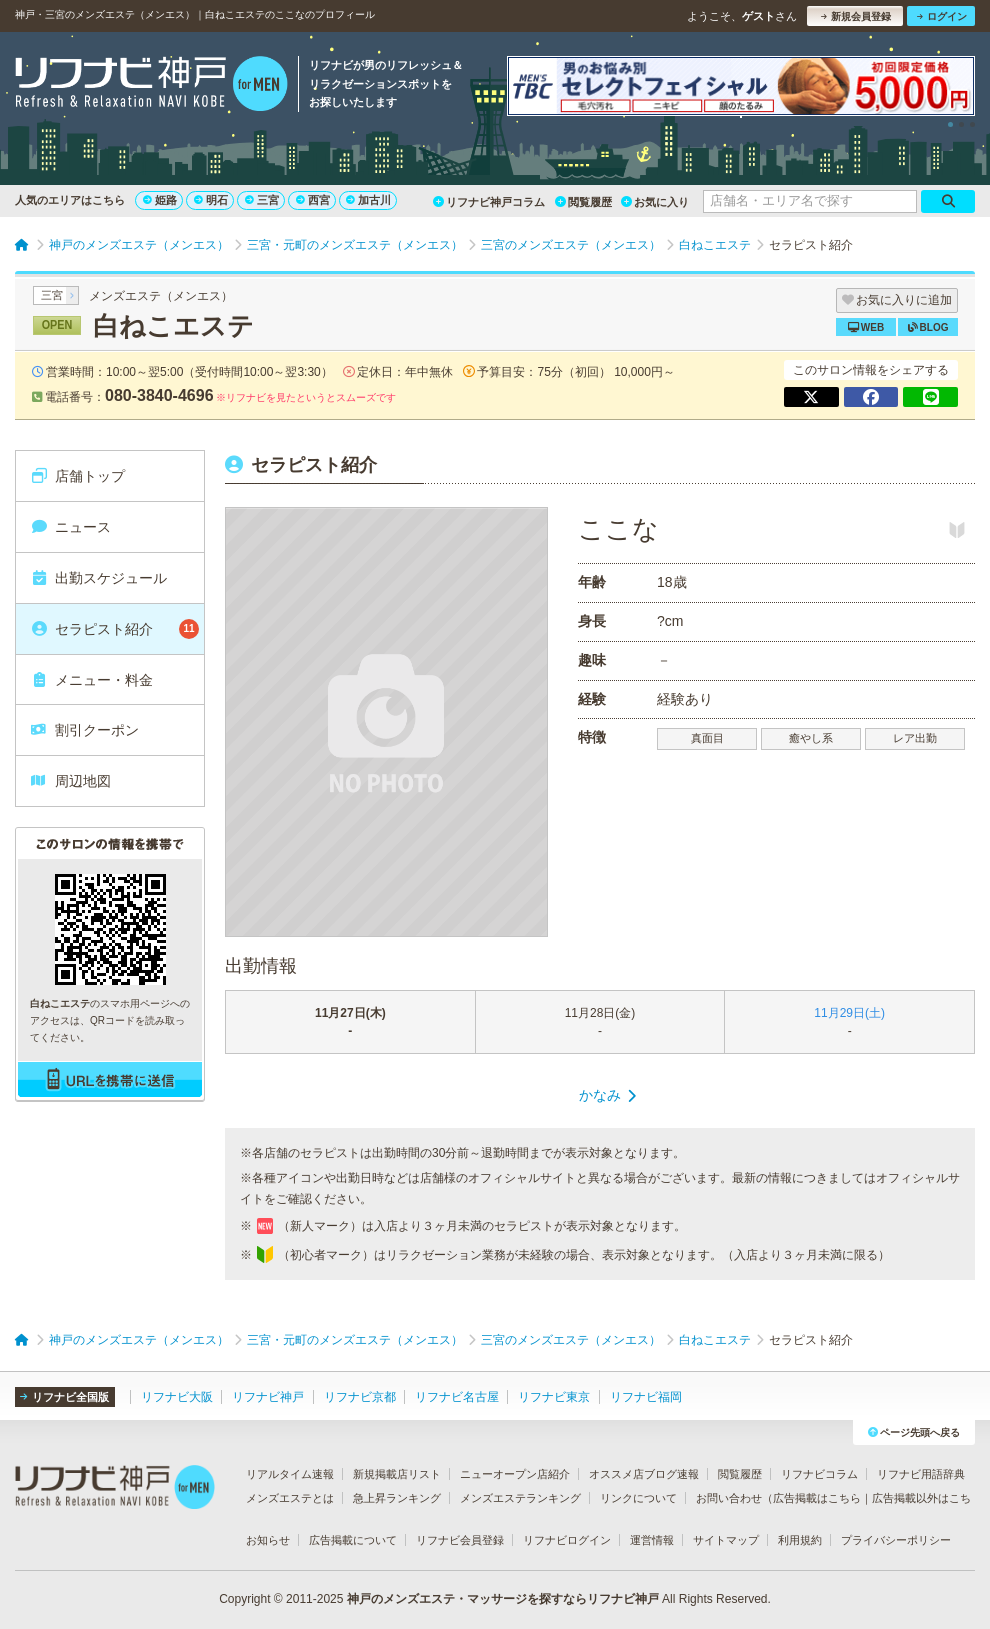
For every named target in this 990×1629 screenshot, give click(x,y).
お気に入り (655, 202)
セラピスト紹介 (114, 629)
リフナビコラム (819, 1474)
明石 (211, 200)
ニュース (70, 527)
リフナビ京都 (360, 1397)
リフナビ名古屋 (457, 1397)
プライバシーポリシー (896, 1540)
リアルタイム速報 (290, 1474)
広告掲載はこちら (817, 1498)
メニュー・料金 (91, 680)
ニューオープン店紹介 (515, 1474)
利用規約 (800, 1540)
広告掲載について (353, 1540)
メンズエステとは (290, 1498)
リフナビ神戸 (268, 1397)
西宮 (313, 200)
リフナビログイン (567, 1540)
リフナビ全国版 (64, 1397)
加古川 (368, 200)
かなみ (600, 1095)
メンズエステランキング (520, 1498)
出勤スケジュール (98, 578)
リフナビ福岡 (646, 1397)
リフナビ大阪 (177, 1397)
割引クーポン (84, 730)
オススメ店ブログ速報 (644, 1474)
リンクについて (638, 1498)
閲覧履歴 (583, 202)
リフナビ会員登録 (460, 1540)
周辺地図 (70, 781)
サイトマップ (726, 1540)
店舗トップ (77, 476)
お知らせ (268, 1540)
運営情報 (652, 1540)
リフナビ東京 (554, 1397)
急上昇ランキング (397, 1498)
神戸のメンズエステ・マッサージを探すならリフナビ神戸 (503, 1599)
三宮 (262, 200)
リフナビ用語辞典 (921, 1474)
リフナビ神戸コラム (489, 202)
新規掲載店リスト (397, 1474)
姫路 (160, 200)
